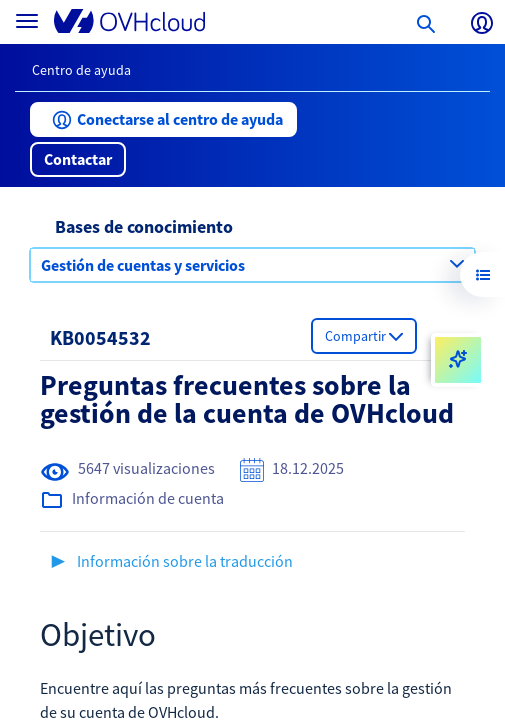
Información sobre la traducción (185, 561)
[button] (163, 119)
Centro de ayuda (81, 70)
